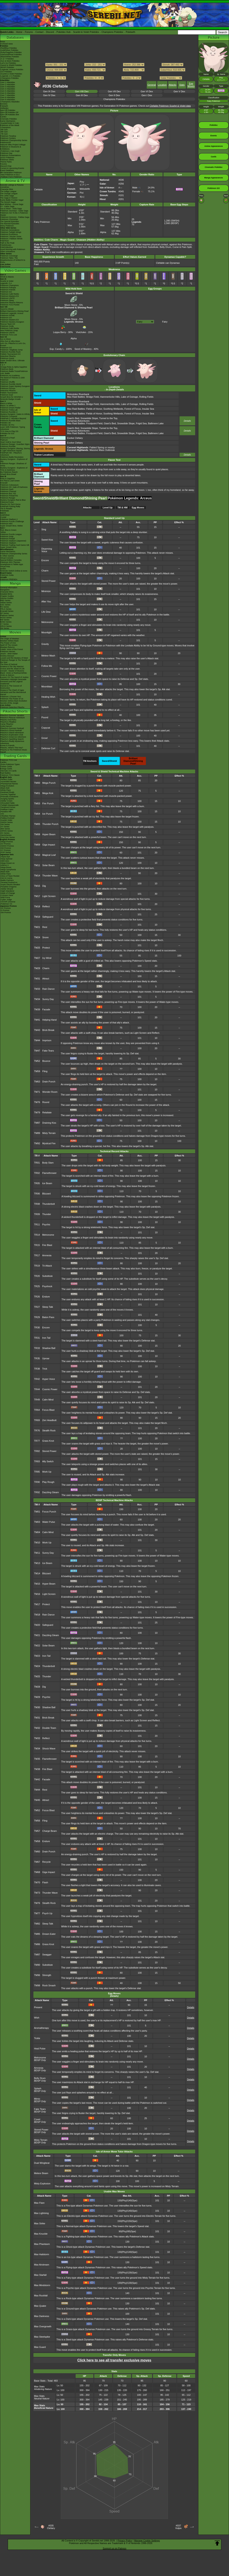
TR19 (37, 1265)
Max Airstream (41, 2264)
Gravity (45, 644)
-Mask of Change (7, 893)
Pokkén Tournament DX (10, 354)
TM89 (37, 1133)
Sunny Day (48, 999)
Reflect (45, 906)
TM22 (37, 1645)
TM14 (37, 875)
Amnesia (46, 1255)
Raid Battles (5, 773)
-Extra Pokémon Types (10, 764)
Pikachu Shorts (15, 711)
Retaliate (46, 1112)
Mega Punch (48, 783)
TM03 (37, 803)
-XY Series (4, 827)
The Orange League (9, 193)
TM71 (37, 1092)
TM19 (37, 916)
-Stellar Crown (6, 801)
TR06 (37, 1193)
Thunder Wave (50, 875)
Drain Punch (48, 1081)
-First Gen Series (7, 837)
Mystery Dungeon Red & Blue (13, 500)
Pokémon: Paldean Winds (11, 239)
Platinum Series (7, 615)
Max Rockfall (41, 2295)
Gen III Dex (82, 95)
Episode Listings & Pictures (12, 185)
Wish (36, 2017)
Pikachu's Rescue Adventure (12, 718)
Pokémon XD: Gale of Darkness (14, 487)
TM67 (37, 1862)
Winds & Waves (7, 277)
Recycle (46, 1862)
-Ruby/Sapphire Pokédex (11, 52)
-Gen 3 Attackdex (7, 87)
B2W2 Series (6, 622)
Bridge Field (92, 396)
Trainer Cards (6, 766)
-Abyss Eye (5, 857)
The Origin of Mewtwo (9, 639)
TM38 (37, 1769)
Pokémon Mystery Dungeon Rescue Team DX (12, 323)
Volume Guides (6, 598)
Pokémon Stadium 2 (9, 519)
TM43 (37, 1030)
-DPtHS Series (6, 831)
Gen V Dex (179, 91)
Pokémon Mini (6, 524)
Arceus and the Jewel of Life (12, 669)
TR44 (37, 1389)
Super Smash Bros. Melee (11, 526)
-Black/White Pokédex (9, 57)
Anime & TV (15, 181)
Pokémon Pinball (7, 539)
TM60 (37, 1851)
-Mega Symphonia (8, 869)
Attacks (172, 84)
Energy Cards (6, 769)
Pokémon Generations (9, 230)
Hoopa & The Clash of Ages (12, 690)
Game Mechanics (7, 121)
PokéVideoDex (6, 247)
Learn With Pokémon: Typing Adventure (12, 428)
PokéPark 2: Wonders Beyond (13, 418)
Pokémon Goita (6, 575)
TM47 (37, 1050)
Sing (43, 529)
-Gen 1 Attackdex (7, 82)
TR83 (37, 1461)
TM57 (37, 1831)
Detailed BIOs (6, 594)
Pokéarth (130, 32)
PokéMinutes (5, 245)
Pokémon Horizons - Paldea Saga (14, 217)
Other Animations (7, 251)
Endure (46, 1296)
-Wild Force (5, 897)
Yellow (3, 532)
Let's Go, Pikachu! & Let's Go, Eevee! (13, 344)
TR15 (37, 1245)
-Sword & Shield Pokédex (11, 65)
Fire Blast (47, 1245)
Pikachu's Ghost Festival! (11, 730)
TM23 (37, 1656)
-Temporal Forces (7, 807)
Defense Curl (48, 748)
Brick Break (48, 1030)
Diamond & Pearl (7, 438)
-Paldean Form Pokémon (11, 177)
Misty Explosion (42, 2183)
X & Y (2, 365)
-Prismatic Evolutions (9, 797)
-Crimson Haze (6, 895)
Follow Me (46, 666)
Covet (37, 2119)
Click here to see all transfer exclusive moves (114, 2360)
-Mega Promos (6, 842)
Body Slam (48, 1162)
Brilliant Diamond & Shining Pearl (14, 311)
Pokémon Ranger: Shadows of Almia (13, 464)
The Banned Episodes (9, 224)
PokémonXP (5, 142)
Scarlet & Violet (6, 281)
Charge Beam (49, 1831)
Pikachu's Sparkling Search (12, 739)
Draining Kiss (49, 1122)
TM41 (37, 1019)
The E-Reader (6, 509)
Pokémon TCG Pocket (9, 305)
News (2, 42)
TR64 (37, 1410)
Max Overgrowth (42, 2326)
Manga (15, 583)
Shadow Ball (48, 1348)
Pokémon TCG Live (8, 335)
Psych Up (47, 1913)
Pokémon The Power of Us (11, 699)
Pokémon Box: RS (8, 493)
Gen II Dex (114, 95)
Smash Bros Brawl (8, 474)
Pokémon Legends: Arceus (11, 313)
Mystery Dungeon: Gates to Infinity (15, 414)
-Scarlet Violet (6, 820)
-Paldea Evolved (7, 818)
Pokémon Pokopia (8, 287)
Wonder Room (49, 1092)
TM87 (37, 1122)
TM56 (37, 1820)
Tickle (37, 2038)
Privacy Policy (125, 2540)
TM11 (37, 865)
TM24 (37, 937)
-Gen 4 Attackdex (7, 89)
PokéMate (4, 511)
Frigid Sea (141, 423)
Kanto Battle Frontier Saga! (12, 200)
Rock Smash (48, 1985)
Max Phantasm (42, 2244)
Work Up (46, 1471)
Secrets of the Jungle (9, 703)
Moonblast (46, 686)
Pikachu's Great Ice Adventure (13, 737)
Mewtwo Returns (7, 647)
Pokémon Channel (8, 491)
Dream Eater (48, 1934)
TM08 (37, 834)
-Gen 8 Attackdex (7, 97)
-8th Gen (4, 132)
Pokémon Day (6, 153)
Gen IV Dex (49, 95)
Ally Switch (48, 1461)
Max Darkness (41, 2316)
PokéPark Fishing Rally (10, 506)
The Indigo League (8, 191)
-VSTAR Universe (7, 902)
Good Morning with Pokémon (12, 249)
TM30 (37, 1707)
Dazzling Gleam (50, 1492)
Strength (46, 1975)
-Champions (5, 127)
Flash (45, 1882)
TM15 (37, 886)
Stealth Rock (48, 1430)
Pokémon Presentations (10, 155)
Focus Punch (49, 1511)
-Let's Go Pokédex (8, 63)
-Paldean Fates (6, 809)
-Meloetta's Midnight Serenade (13, 679)
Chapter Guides (7, 596)
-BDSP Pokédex (7, 67)
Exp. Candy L (57, 347)
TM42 (37, 1779)
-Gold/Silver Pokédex (9, 50)
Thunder (46, 1214)
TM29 (37, 968)
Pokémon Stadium (8, 543)
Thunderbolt (48, 1204)
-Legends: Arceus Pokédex (11, 69)
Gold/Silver (5, 515)
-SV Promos (5, 844)
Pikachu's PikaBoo (8, 722)
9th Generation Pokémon (11, 172)
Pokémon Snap (6, 536)
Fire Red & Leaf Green (10, 481)
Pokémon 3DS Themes (10, 562)
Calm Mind (48, 1399)
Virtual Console (6, 558)
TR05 (37, 1183)
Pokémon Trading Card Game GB (14, 545)
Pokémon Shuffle (7, 382)
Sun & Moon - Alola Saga (11, 209)
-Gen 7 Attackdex (7, 95)
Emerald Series (6, 611)
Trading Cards (15, 756)
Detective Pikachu (8, 356)
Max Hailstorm (41, 2254)
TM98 (37, 1985)
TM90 (37, 1965)
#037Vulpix (178, 2526)
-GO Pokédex (6, 72)
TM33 (37, 989)
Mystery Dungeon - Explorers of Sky (13, 460)
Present (38, 2007)
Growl (44, 738)
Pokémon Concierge (9, 256)
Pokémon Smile (7, 326)
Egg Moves (191, 84)
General (151, 84)
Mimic (37, 2098)
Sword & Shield (6, 309)
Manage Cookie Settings (147, 2540)
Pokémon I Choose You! (10, 697)
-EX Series (4, 833)
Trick (44, 1368)
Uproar (45, 1358)
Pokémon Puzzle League (11, 534)
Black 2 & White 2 (7, 406)
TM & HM (122, 507)
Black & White (6, 403)
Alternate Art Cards (8, 771)
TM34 (37, 999)
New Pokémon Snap (9, 330)
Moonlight (46, 632)
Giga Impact (48, 844)
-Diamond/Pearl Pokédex (11, 54)
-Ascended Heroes (8, 781)
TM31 (37, 978)
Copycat (45, 727)
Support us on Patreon (114, 2548)
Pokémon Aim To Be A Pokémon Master (14, 214)
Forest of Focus (132, 409)
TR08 (37, 1204)
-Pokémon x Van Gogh (9, 151)
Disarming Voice (46, 550)
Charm (44, 570)
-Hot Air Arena (6, 878)
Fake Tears (48, 1050)
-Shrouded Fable (7, 803)
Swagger (46, 1954)
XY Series (4, 624)
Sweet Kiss (47, 539)
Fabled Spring (97, 447)
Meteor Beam (41, 2173)
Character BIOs (6, 592)
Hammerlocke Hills (110, 396)
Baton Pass (48, 1317)
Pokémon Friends (7, 290)
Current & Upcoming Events (12, 168)
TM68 (37, 1872)
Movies (15, 632)
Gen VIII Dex (81, 91)
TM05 (37, 824)
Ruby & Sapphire (7, 478)
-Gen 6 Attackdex (7, 93)
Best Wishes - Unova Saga (11, 204)
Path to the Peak (7, 243)
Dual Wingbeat (41, 2163)
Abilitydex (4, 108)
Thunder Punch (50, 824)
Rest (44, 927)
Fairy (164, 321)
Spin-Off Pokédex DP (9, 112)
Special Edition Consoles (11, 560)
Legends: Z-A (6, 283)
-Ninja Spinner (6, 859)
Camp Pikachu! (6, 724)
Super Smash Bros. (8, 547)
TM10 (37, 855)
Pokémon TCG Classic (10, 775)
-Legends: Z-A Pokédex (10, 76)
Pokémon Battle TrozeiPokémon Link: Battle (14, 372)
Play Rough (48, 1482)
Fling (44, 1071)
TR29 (37, 1317)
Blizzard (46, 1193)
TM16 (37, 1594)
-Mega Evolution (7, 786)
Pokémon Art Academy (10, 375)
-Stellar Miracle (6, 889)
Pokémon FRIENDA (8, 579)
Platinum (4, 440)
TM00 (37, 783)
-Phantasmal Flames (9, 784)
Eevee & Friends (7, 745)
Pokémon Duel (6, 395)
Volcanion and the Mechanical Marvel (13, 693)
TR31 (37, 1337)
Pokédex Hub (64, 32)
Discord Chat (5, 166)
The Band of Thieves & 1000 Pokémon (12, 379)
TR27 (37, 1307)
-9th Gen (4, 130)
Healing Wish (48, 697)
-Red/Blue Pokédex (8, 48)
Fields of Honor (94, 409)
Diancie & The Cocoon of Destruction (11, 687)
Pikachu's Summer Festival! (12, 728)
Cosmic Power (49, 676)
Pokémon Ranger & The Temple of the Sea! (15, 661)
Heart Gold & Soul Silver (10, 442)
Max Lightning (41, 2213)
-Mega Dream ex (7, 863)
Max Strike (39, 2223)
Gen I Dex (147, 95)
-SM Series (5, 824)
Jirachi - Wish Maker (9, 654)
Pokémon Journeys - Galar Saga (14, 211)
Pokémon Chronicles (9, 219)
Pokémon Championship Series (13, 140)
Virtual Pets (5, 566)
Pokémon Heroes (7, 651)
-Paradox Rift (6, 812)
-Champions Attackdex (9, 102)
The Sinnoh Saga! (8, 202)
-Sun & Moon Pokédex (9, 61)
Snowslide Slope (89, 418)
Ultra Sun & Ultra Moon (10, 341)
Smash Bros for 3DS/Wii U (11, 397)
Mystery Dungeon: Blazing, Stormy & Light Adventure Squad (15, 449)
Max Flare (39, 2203)
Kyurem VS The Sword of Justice (14, 677)
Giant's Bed (73, 418)
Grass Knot (48, 1441)
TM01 (37, 793)
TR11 (37, 1224)
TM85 (37, 1934)
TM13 (37, 1563)
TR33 (37, 1348)
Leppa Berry (59, 330)
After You (46, 601)
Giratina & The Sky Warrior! (12, 666)
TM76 (37, 1102)
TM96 (37, 1975)
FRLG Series (5, 609)
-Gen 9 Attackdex (7, 99)
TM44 (37, 1040)
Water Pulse (48, 1522)
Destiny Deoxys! (7, 656)
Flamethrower (49, 1173)
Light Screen (48, 896)
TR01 (37, 1162)
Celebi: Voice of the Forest (11, 649)
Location (162, 84)
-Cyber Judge (6, 900)
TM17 (37, 896)
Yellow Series (6, 603)
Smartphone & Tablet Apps (11, 564)
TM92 (37, 1143)
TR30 (37, 1327)
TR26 (37, 1296)
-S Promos (4, 910)
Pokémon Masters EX (9, 296)
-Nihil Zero (4, 861)
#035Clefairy (51, 2526)
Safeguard (47, 916)
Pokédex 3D (5, 423)
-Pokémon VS (6, 904)
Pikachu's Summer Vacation (12, 715)
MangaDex (5, 590)
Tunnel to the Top (108, 418)
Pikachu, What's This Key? (11, 748)
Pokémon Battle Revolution (12, 457)
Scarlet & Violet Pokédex (86, 32)
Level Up (107, 507)
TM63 (37, 1081)
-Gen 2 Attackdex (7, 84)
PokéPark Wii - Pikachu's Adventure (11, 454)
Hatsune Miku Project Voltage (12, 145)
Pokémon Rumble (8, 446)
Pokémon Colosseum (9, 485)
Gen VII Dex (114, 91)
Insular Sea (148, 409)
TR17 (37, 1255)
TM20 (37, 1625)
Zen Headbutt (49, 1420)
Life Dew (46, 612)
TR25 (37, 1286)
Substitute (47, 1276)
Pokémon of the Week (9, 125)
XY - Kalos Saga (7, 206)
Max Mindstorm (42, 2285)
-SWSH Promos (7, 846)
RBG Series (5, 600)
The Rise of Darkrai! (8, 664)
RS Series (4, 607)
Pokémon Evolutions (9, 234)
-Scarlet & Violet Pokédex (11, 74)
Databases (15, 37)
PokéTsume (5, 266)
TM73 (37, 1892)
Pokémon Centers (8, 138)
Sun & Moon (5, 339)
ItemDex (3, 104)
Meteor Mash (48, 655)
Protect (46, 947)
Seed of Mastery (83, 347)
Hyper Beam (48, 834)
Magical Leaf (48, 855)
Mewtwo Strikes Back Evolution (13, 701)
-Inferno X (4, 865)
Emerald (3, 483)
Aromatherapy (41, 2028)
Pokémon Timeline (8, 136)
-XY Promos (5, 850)
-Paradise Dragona (8, 887)
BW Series (4, 620)
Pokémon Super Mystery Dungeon (15, 386)
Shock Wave (48, 1748)
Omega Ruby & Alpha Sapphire (13, 367)
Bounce (46, 1061)
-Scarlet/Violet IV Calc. (9, 123)
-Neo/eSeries (6, 835)
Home (19, 32)
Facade (46, 1009)
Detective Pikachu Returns (11, 303)
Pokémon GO (6, 292)
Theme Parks (6, 162)
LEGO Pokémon (7, 157)
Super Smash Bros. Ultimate (12, 360)
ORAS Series (6, 626)
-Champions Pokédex (9, 78)
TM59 (37, 1071)
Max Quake (40, 2306)
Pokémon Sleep (7, 300)
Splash (45, 707)
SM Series (4, 628)
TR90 (37, 1482)
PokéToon (4, 241)
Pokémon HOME (7, 315)
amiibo (3, 569)
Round (45, 1102)
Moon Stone (71, 303)
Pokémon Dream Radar (10, 408)
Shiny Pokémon (7, 226)
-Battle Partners (7, 880)
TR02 (37, 1173)
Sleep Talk (47, 1307)
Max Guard (40, 2347)
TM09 (37, 844)
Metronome (47, 622)
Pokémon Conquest (8, 416)
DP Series (4, 613)
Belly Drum (40, 2078)
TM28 (37, 1686)
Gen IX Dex (49, 91)
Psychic (46, 1224)
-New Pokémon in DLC (10, 175)
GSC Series (5, 605)
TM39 (37, 1009)
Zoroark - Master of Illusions (12, 671)
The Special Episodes (9, 221)
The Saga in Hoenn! (8, 198)
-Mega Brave (5, 867)
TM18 (37, 906)
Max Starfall (40, 2275)
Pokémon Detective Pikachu (12, 707)
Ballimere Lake (156, 423)
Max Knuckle (41, 2233)
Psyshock (47, 1286)
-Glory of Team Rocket (9, 876)
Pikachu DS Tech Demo (10, 504)
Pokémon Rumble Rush (10, 352)
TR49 (37, 1399)
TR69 (37, 1420)
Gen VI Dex (147, 91)
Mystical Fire (48, 1143)
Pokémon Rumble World (10, 384)
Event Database (7, 170)
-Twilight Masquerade (9, 805)
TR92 (37, 1492)
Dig (44, 886)
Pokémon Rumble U (9, 412)
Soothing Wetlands (113, 409)
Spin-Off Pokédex (7, 110)
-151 (2, 814)
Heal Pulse (39, 2048)
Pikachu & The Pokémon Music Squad (13, 751)
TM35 (37, 1759)
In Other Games (7, 556)
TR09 (37, 1214)
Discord (50, 32)
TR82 (37, 1451)
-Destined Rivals (7, 792)
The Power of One (8, 643)
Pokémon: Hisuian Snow (10, 236)
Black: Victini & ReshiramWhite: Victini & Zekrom (13, 674)
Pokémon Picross (7, 388)
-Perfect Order (6, 779)
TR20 (37, 1276)
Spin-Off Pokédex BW (9, 115)
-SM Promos (5, 848)
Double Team (49, 1728)
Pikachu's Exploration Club (11, 735)
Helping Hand (49, 1019)
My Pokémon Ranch (9, 472)
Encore (45, 560)
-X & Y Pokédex (7, 59)
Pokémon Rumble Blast (10, 421)
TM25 (37, 947)
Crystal (3, 517)
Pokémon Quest (7, 358)
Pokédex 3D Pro (7, 425)
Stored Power (48, 581)
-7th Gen (4, 134)
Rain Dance (48, 989)
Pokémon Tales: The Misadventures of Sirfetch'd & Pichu (12, 260)
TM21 (37, 927)
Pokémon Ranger (7, 498)
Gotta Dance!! (6, 726)
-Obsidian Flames (7, 816)
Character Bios (6, 189)
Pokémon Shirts (7, 160)
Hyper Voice (48, 1379)
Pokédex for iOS (7, 433)
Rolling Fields (146, 396)
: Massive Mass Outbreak (91, 450)
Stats (182, 84)
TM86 (37, 1944)
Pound (44, 717)
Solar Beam (48, 865)
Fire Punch (48, 803)
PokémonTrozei (7, 502)
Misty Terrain (48, 1133)
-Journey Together (8, 794)
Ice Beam (47, 1183)
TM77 (37, 1913)
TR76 (37, 1430)
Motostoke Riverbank (78, 394)
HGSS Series (6, 618)
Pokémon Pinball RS (9, 496)
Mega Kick (47, 793)
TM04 (37, 813)
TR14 (37, 1234)
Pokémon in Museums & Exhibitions (10, 148)
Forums (29, 32)
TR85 (37, 1471)
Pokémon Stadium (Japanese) (13, 541)
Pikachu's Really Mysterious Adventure (12, 742)
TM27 (37, 958)
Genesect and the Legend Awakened (11, 682)
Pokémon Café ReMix (9, 294)
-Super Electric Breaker (10, 884)
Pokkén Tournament (8, 393)
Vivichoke (81, 330)
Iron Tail (46, 1337)
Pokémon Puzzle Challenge (12, 521)
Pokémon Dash (6, 489)
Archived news (6, 44)
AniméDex (4, 187)
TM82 (37, 1923)
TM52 (37, 1061)
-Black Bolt (4, 788)
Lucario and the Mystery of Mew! (14, 658)
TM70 (37, 1882)
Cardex (3, 117)
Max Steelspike (42, 2336)
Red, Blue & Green (8, 530)
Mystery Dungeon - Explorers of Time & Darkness (13, 469)
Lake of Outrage (129, 396)
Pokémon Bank (6, 369)
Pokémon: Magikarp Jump (11, 350)
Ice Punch (47, 813)
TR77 (37, 1441)
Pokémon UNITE (7, 298)
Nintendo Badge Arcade (10, 399)
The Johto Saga (7, 196)
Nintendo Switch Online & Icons (13, 571)
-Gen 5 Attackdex (7, 91)
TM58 (37, 1841)
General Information (8, 587)
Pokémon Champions (9, 285)
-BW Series (5, 829)
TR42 (37, 1379)
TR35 (37, 1358)
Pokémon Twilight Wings (10, 232)
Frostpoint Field (94, 423)
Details (187, 421)
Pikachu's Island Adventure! (12, 733)
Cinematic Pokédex (8, 119)
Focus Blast (48, 1410)
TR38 (37, 1368)
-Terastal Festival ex (8, 882)
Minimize (46, 591)
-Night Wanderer (7, 891)
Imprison (46, 1040)
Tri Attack (47, 1265)
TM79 (37, 1112)
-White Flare (5, 790)
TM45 (37, 1800)
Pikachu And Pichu (8, 720)
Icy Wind (46, 958)
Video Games (15, 270)
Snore (45, 937)
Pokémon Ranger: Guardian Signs (15, 444)
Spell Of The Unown (8, 645)
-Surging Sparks (7, 799)
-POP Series (5, 852)
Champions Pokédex (112, 32)
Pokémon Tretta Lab (9, 410)
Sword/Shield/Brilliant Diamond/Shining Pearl (70, 498)
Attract (45, 978)
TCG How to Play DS (9, 431)
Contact (39, 32)
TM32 (37, 1728)
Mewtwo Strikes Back (9, 641)
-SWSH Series (6, 822)
